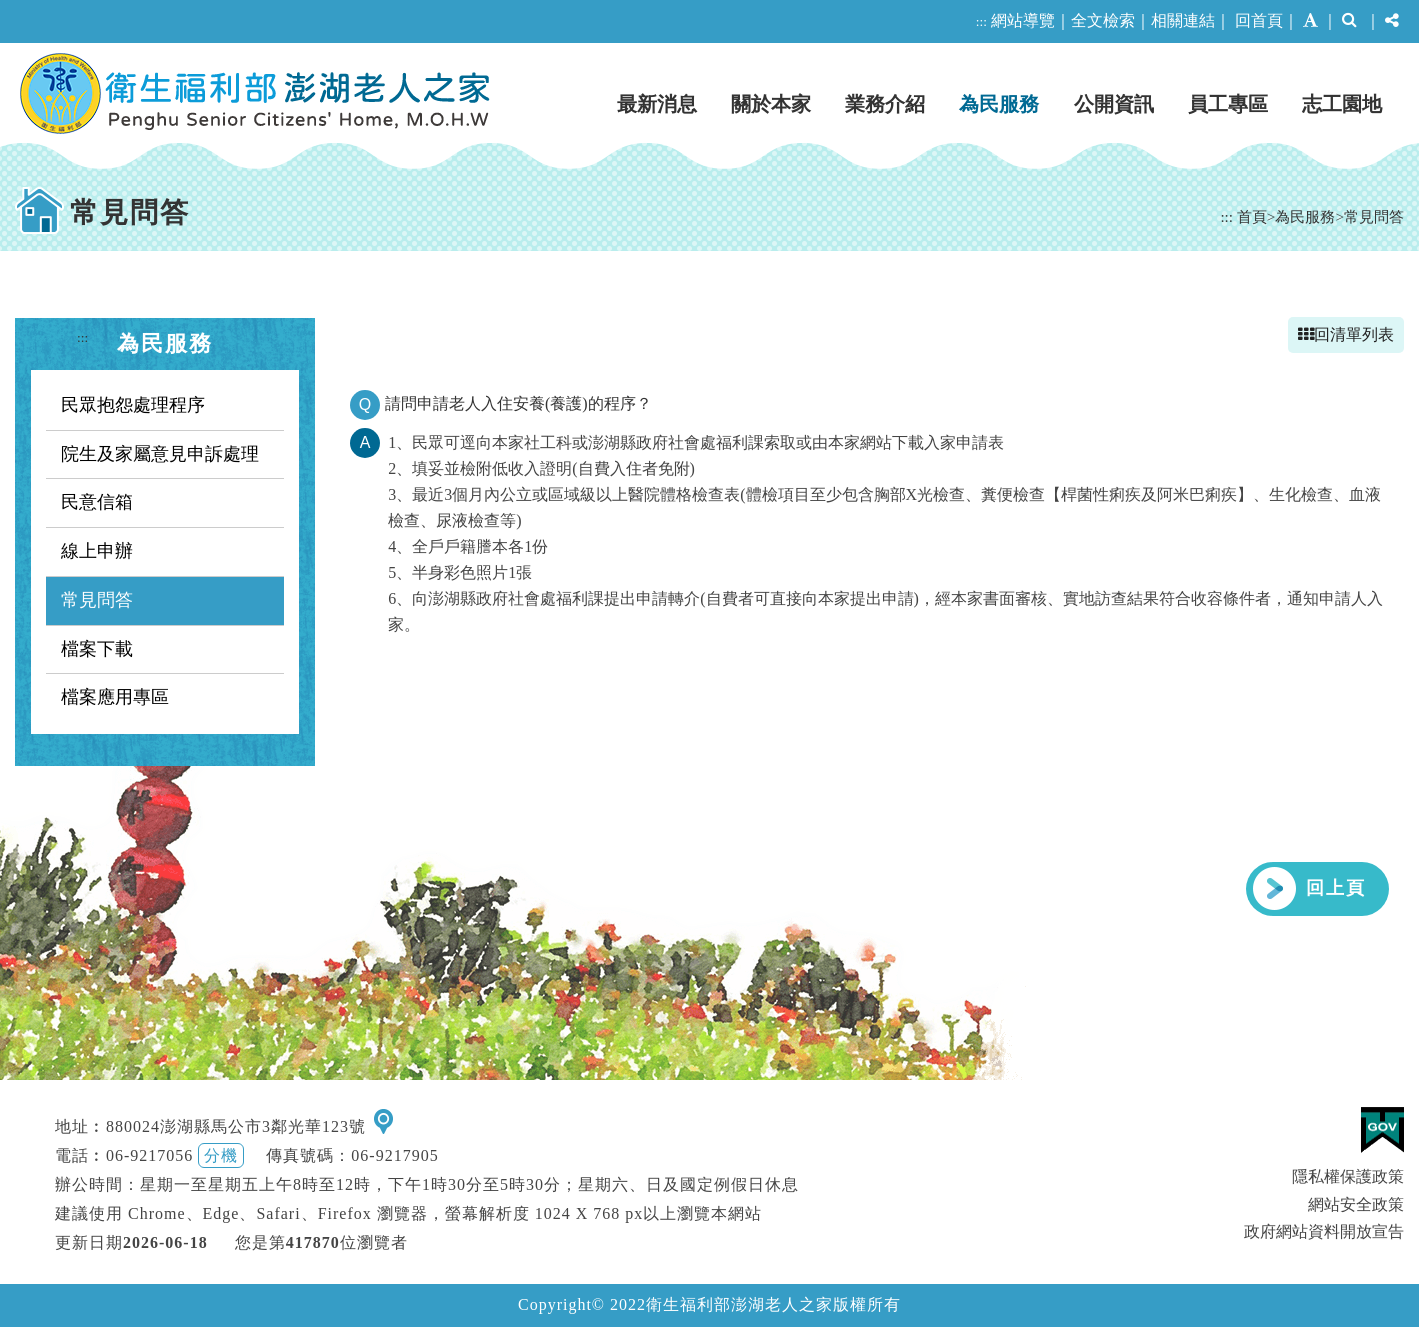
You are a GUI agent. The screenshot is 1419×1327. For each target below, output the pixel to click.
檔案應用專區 (115, 697)
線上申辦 (97, 551)
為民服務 (999, 104)
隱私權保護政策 (1348, 1176)
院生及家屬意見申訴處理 (160, 454)
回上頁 (1336, 888)
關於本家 (771, 104)
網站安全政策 (1356, 1204)
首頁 (1252, 216)
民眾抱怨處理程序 (133, 405)
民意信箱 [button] (97, 502)
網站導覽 (1023, 20)
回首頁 (1259, 20)
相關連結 (1183, 20)
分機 (221, 1155)
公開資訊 (1114, 104)
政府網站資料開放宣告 (1324, 1231)
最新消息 (657, 104)
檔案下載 (97, 649)
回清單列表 (1346, 334)
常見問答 (1374, 216)
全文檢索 (1103, 20)
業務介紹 (885, 104)
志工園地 (1342, 104)
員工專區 (1228, 104)
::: (981, 21)
